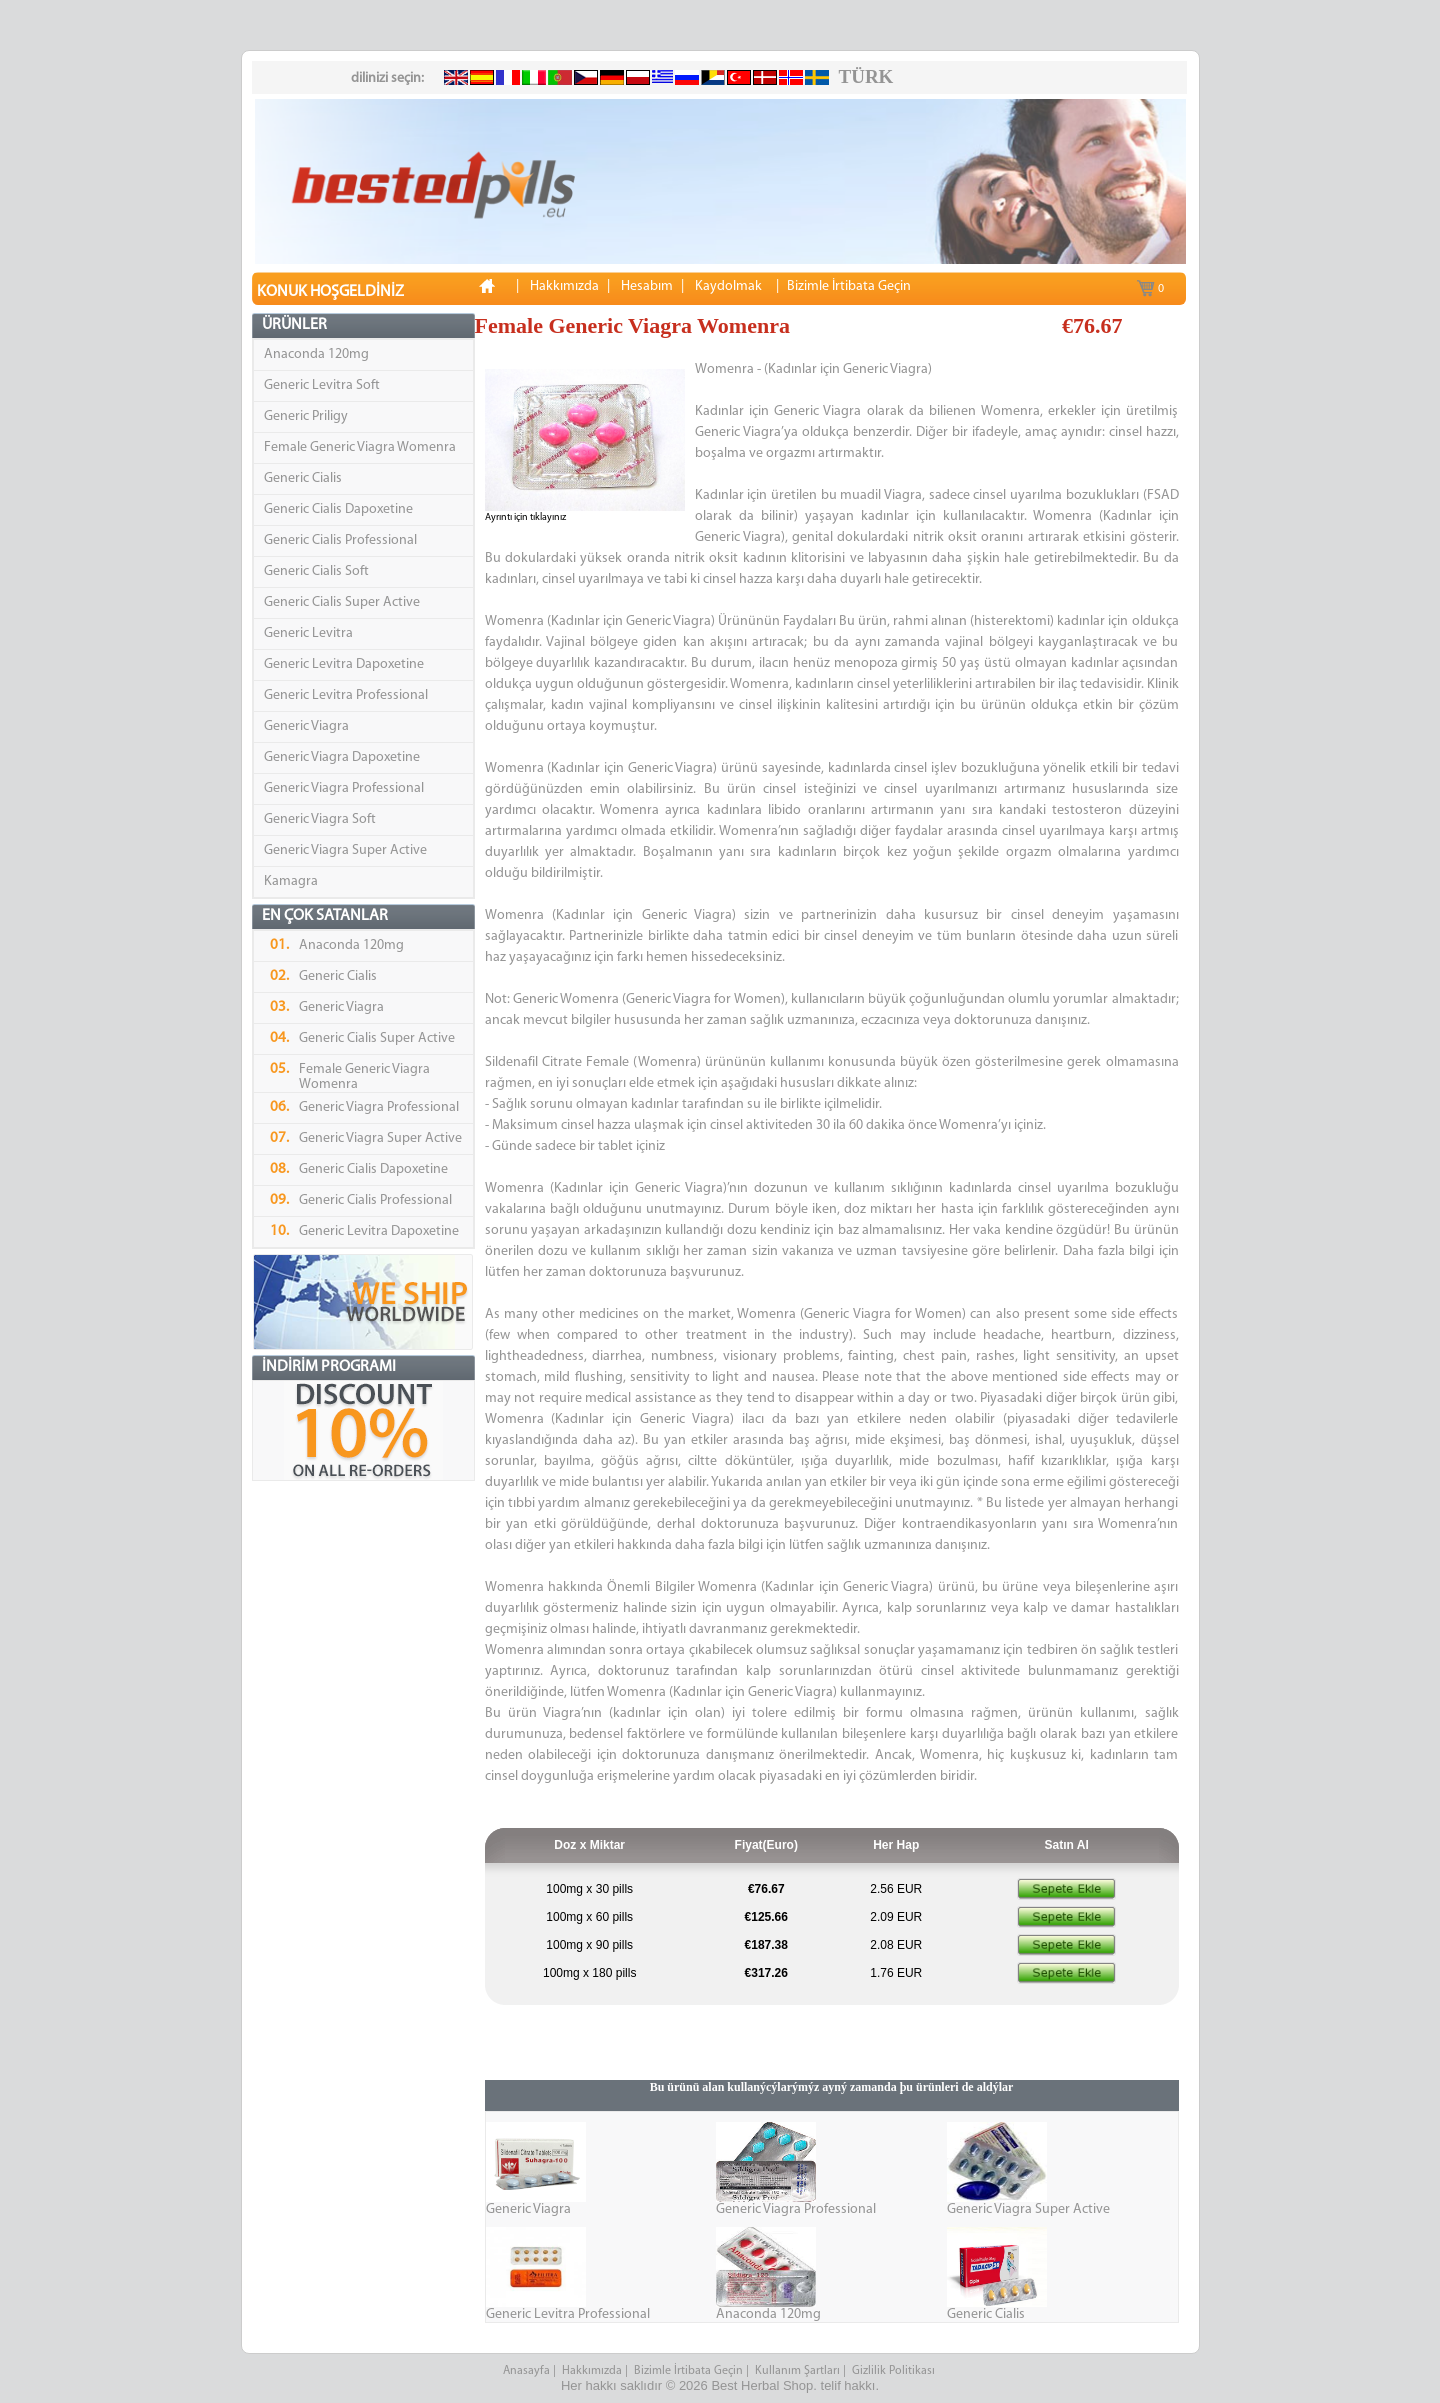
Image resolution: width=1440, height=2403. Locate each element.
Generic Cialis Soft (316, 571)
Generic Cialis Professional (340, 540)
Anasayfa (526, 2371)
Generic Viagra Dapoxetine (342, 757)
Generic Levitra (308, 633)
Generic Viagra (306, 726)
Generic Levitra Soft (322, 385)
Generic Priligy (306, 416)
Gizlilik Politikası (895, 2371)
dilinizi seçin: (387, 78)
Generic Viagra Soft (320, 819)
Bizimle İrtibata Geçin (688, 2371)
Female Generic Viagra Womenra (360, 447)
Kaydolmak (728, 286)
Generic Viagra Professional (344, 788)
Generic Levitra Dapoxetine (344, 664)
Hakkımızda (592, 2371)
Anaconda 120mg (316, 354)
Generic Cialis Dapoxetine (338, 509)
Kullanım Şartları (797, 2371)
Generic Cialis (303, 478)
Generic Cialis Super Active (342, 602)
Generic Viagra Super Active (345, 850)
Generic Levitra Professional (346, 695)
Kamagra (291, 881)
